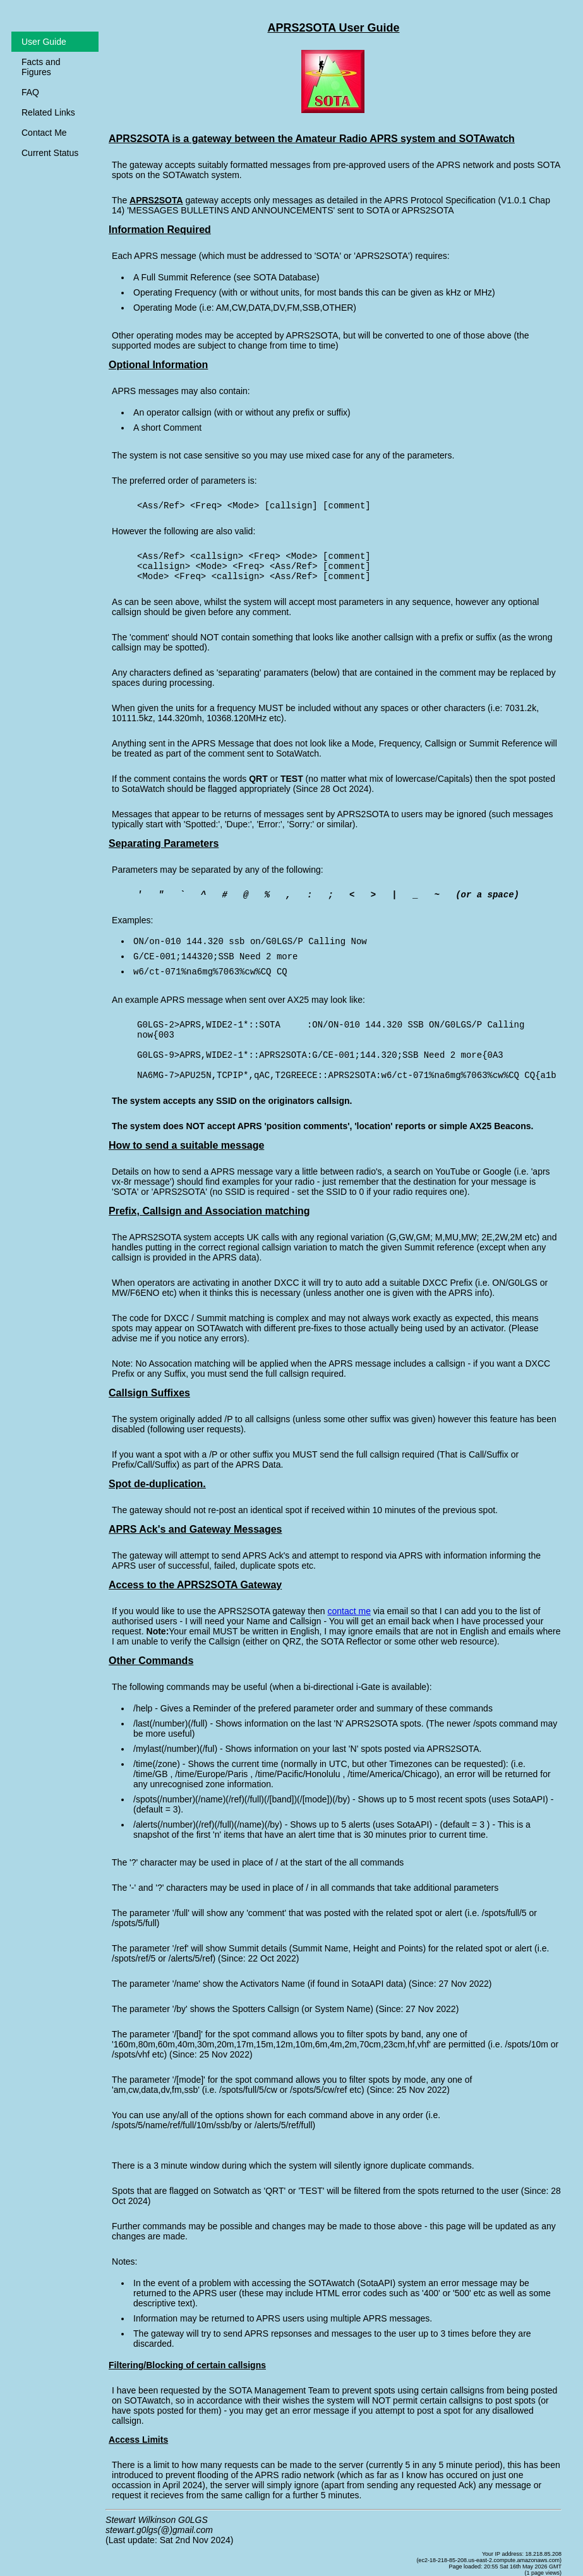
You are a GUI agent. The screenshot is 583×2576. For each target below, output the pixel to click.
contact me (348, 1611)
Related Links (48, 112)
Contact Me (44, 133)
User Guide (43, 42)
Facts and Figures (40, 67)
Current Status (49, 153)
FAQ (30, 92)
